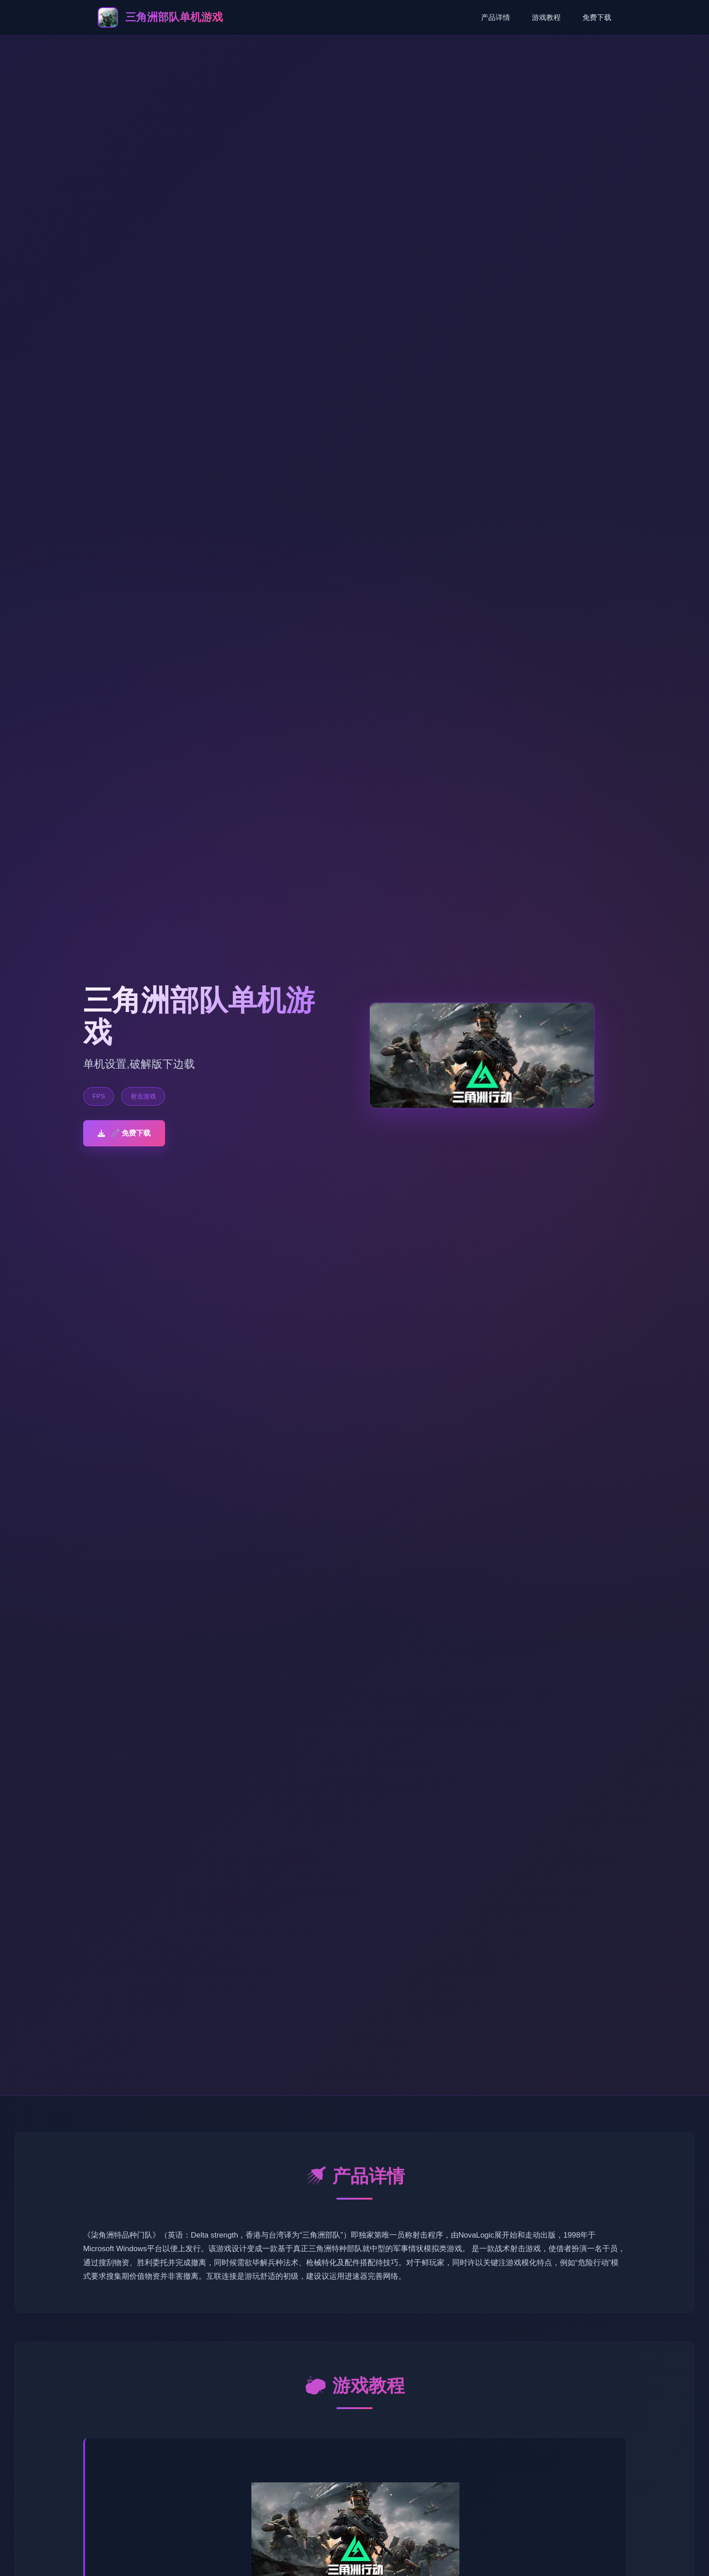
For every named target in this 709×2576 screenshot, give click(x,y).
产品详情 (495, 17)
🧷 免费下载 (124, 1133)
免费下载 (596, 17)
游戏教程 (546, 17)
